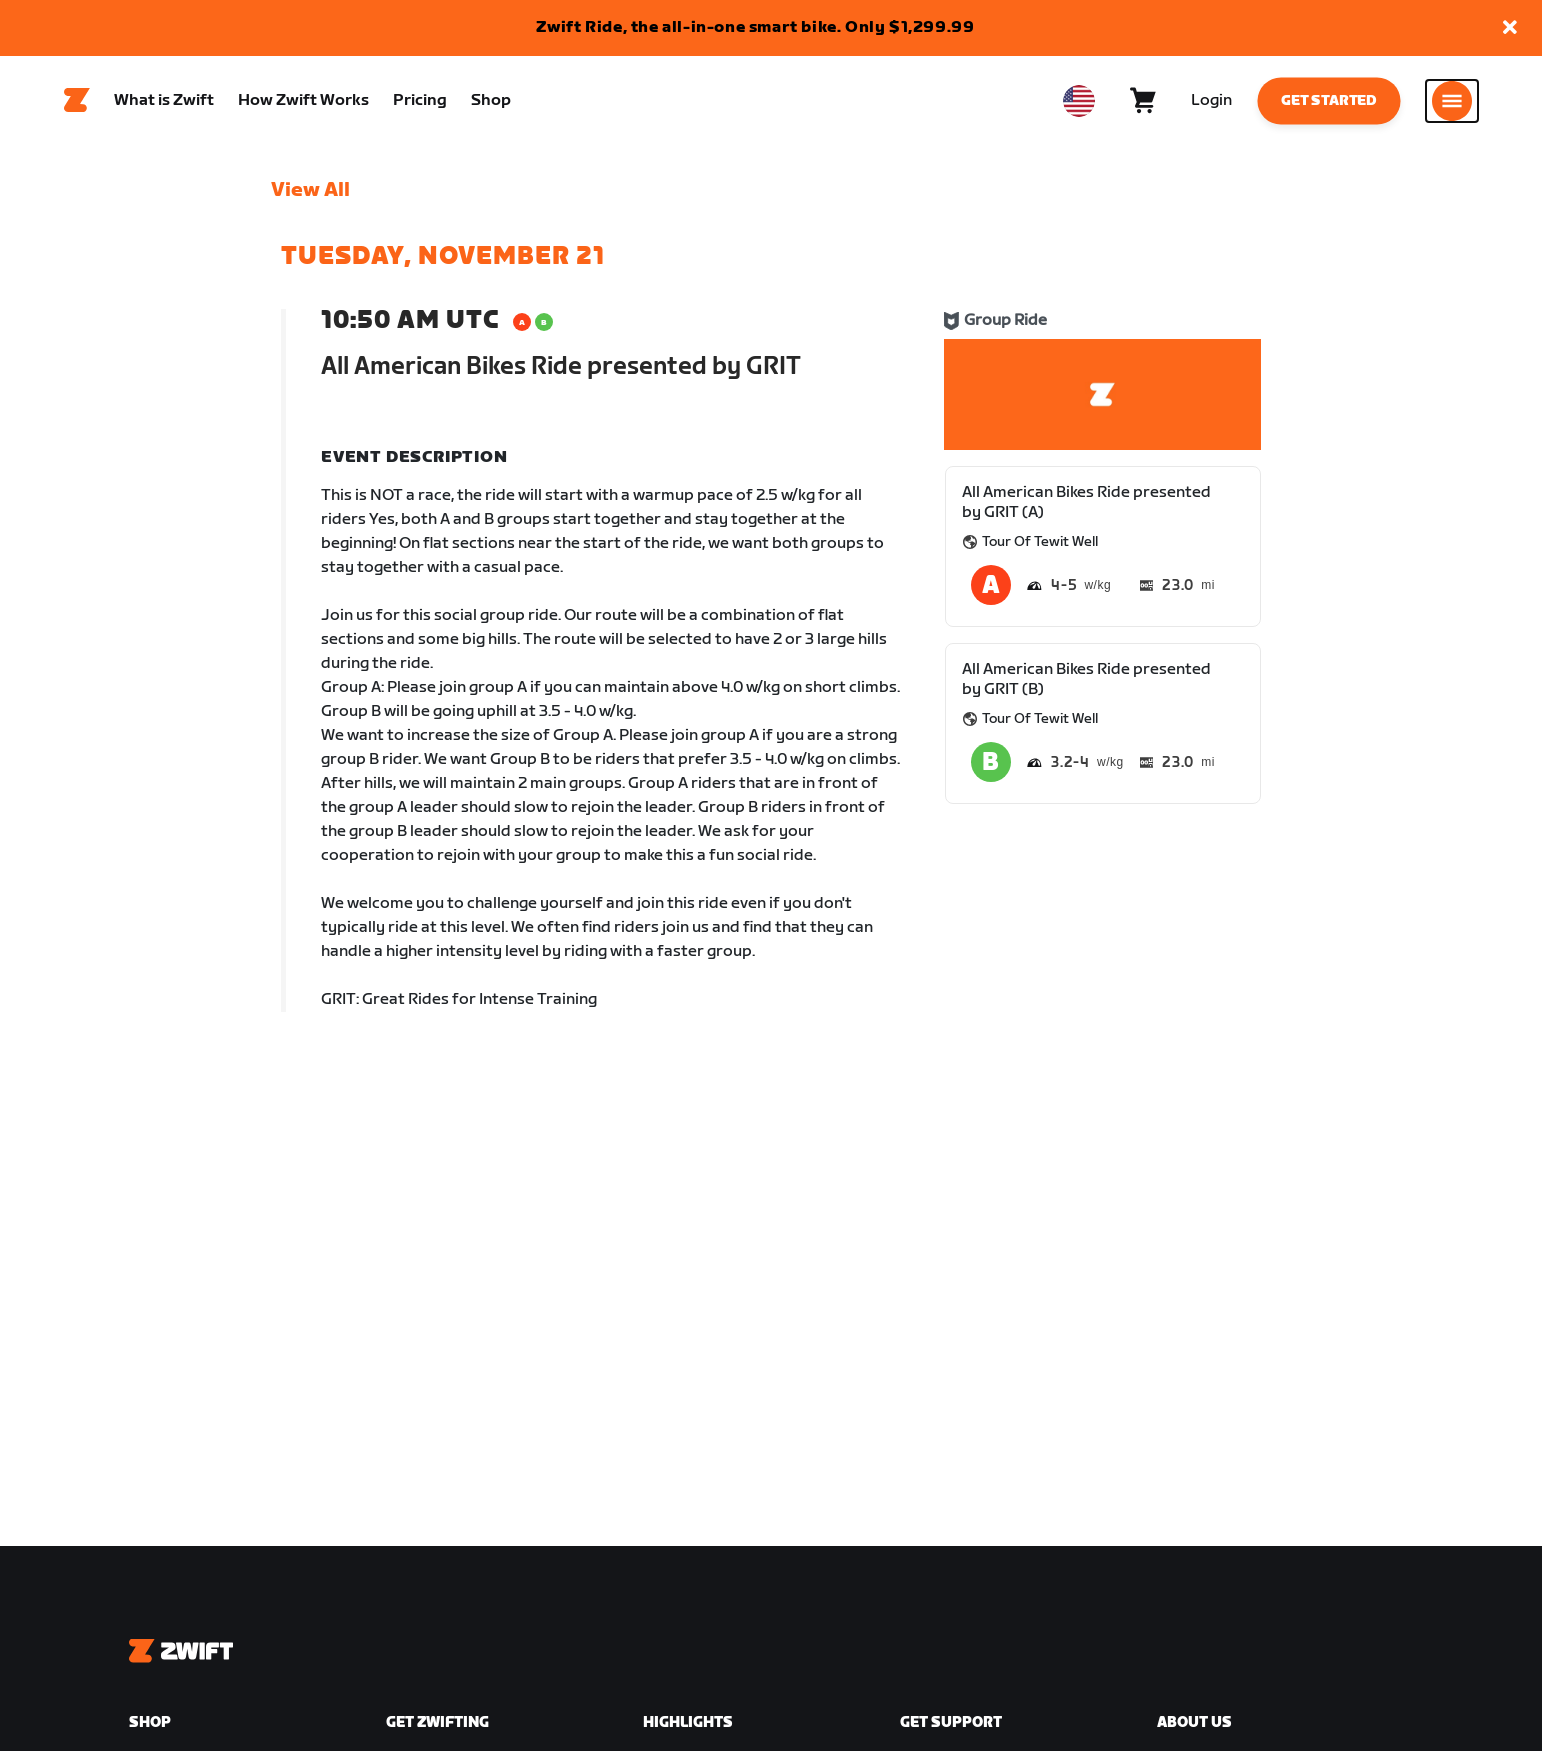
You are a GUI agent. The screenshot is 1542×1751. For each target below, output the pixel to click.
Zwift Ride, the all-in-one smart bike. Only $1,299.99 (755, 27)
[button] (1510, 28)
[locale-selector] (1079, 101)
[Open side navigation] (1452, 101)
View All (310, 191)
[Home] (77, 101)
